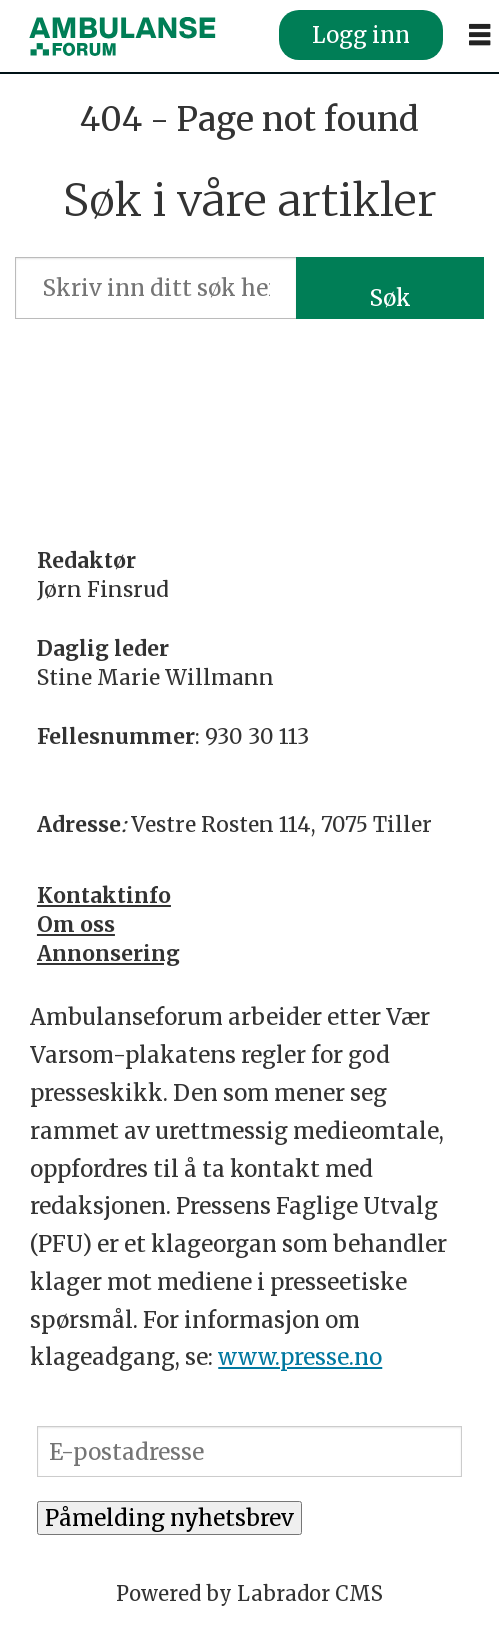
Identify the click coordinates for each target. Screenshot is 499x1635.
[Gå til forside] (122, 36)
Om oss (76, 924)
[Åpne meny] (479, 35)
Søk (390, 298)
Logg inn (361, 35)
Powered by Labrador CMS (249, 1593)
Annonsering (108, 953)
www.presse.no (300, 1357)
